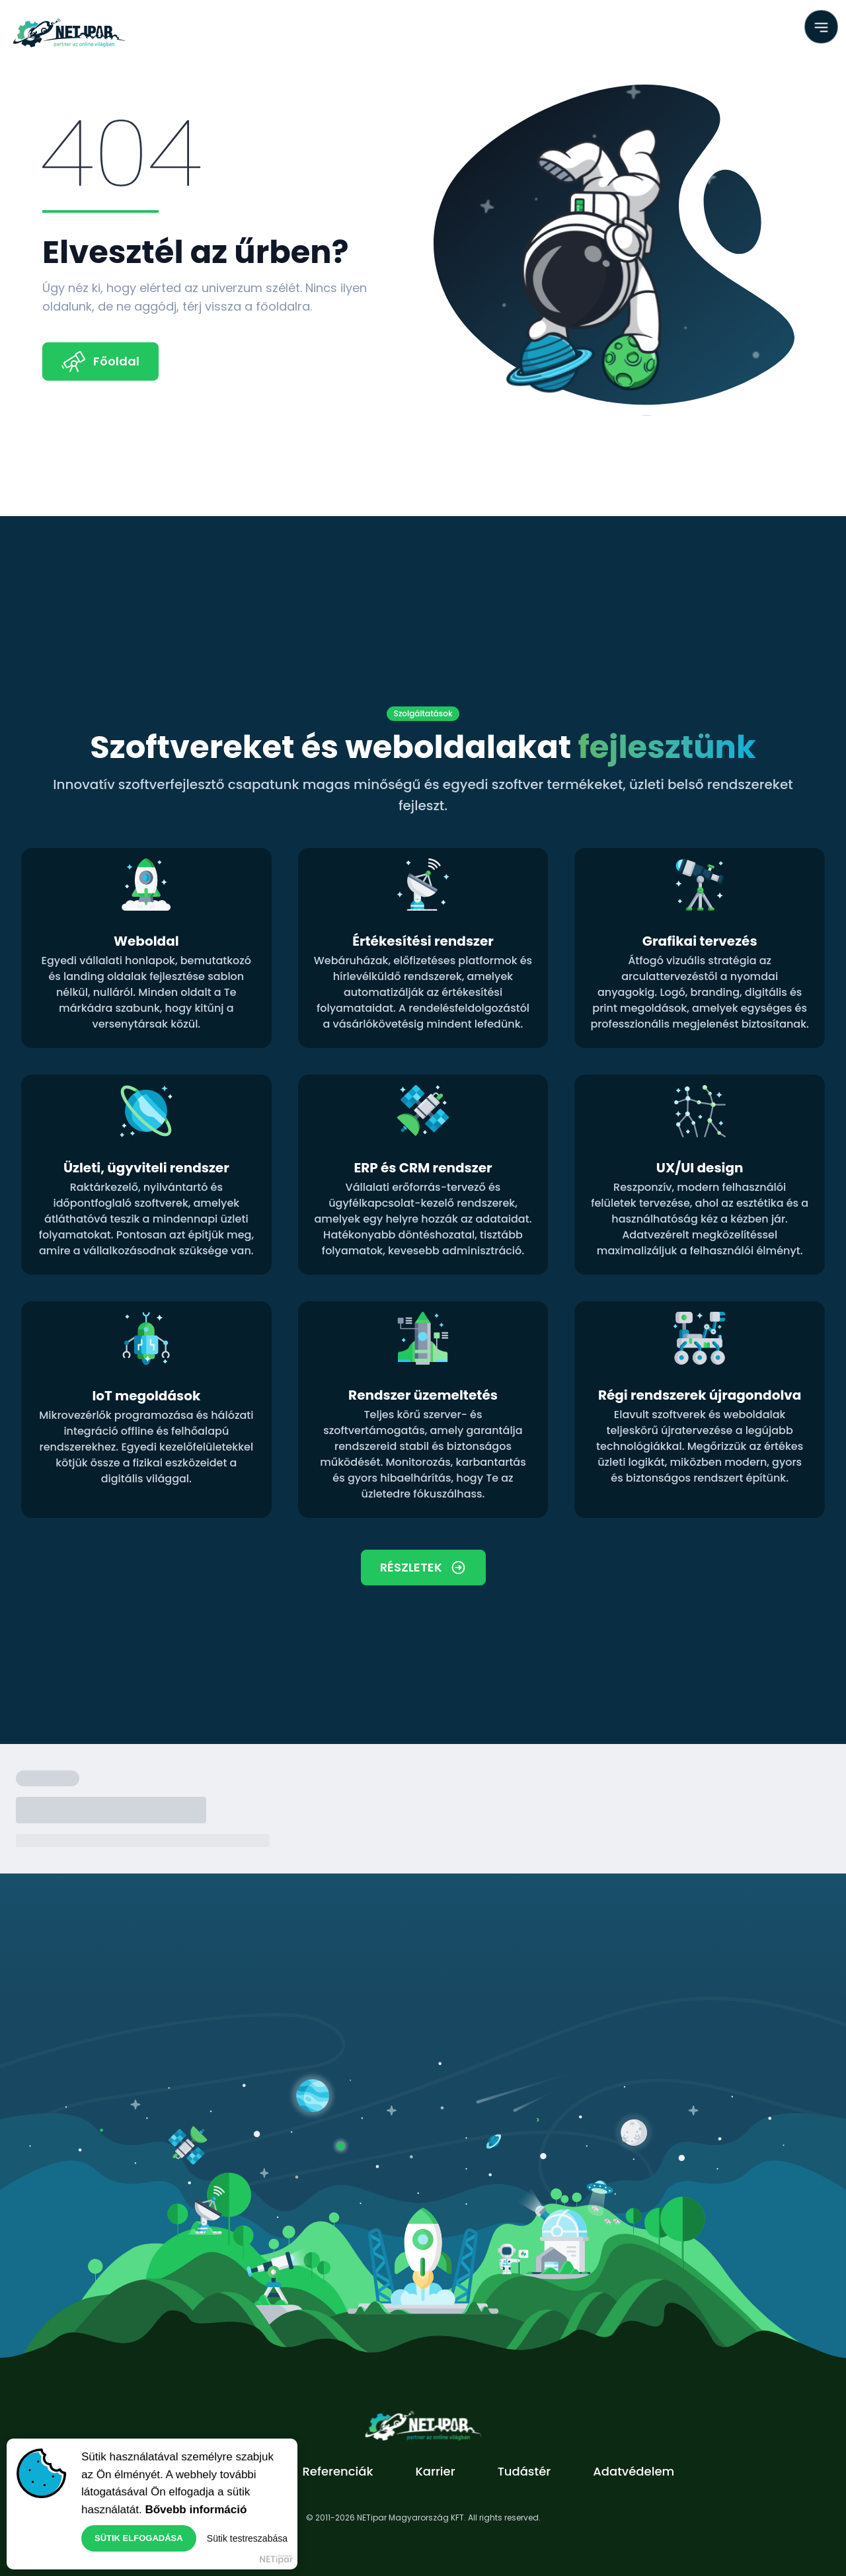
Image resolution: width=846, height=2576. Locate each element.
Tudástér (524, 2471)
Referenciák (337, 2471)
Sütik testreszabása (247, 2540)
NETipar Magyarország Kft (276, 2560)
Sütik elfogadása (139, 2540)
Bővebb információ (196, 2511)
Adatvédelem (633, 2471)
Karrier (435, 2471)
